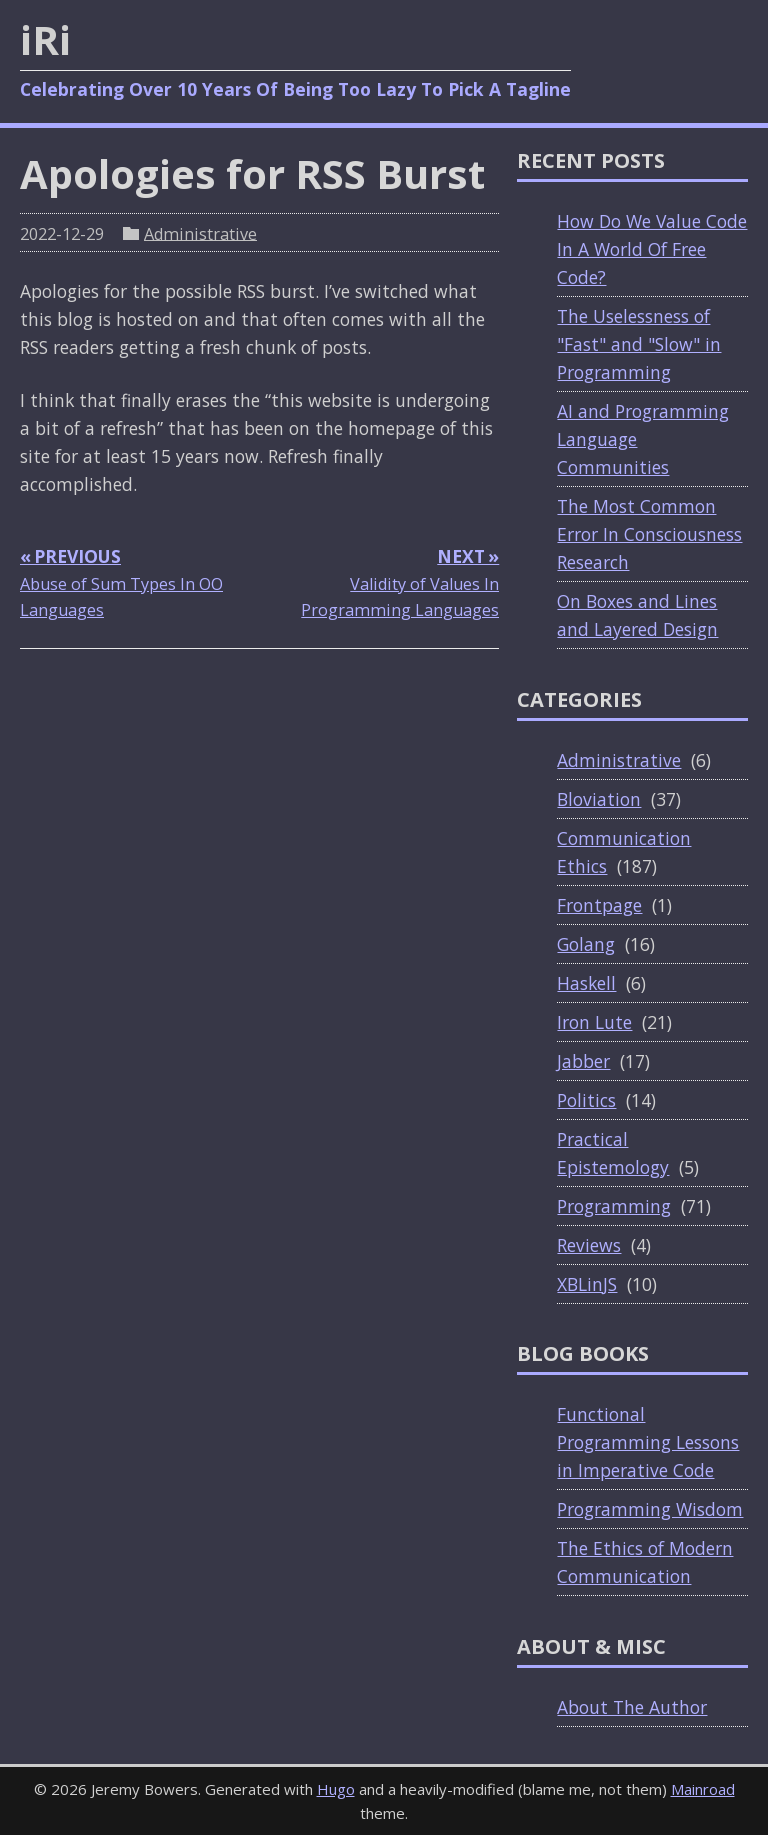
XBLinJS (587, 1284)
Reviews (589, 1245)
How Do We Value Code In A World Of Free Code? (652, 249)
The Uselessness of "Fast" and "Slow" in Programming (639, 344)
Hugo (336, 1789)
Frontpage (599, 905)
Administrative (200, 233)
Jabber (583, 1061)
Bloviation (599, 799)
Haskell (586, 983)
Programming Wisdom (650, 1509)
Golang (586, 944)
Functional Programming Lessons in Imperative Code (648, 1442)
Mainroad (703, 1789)
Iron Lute (594, 1022)
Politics (586, 1100)
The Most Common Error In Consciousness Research (649, 534)
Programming (614, 1206)
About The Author (632, 1707)
